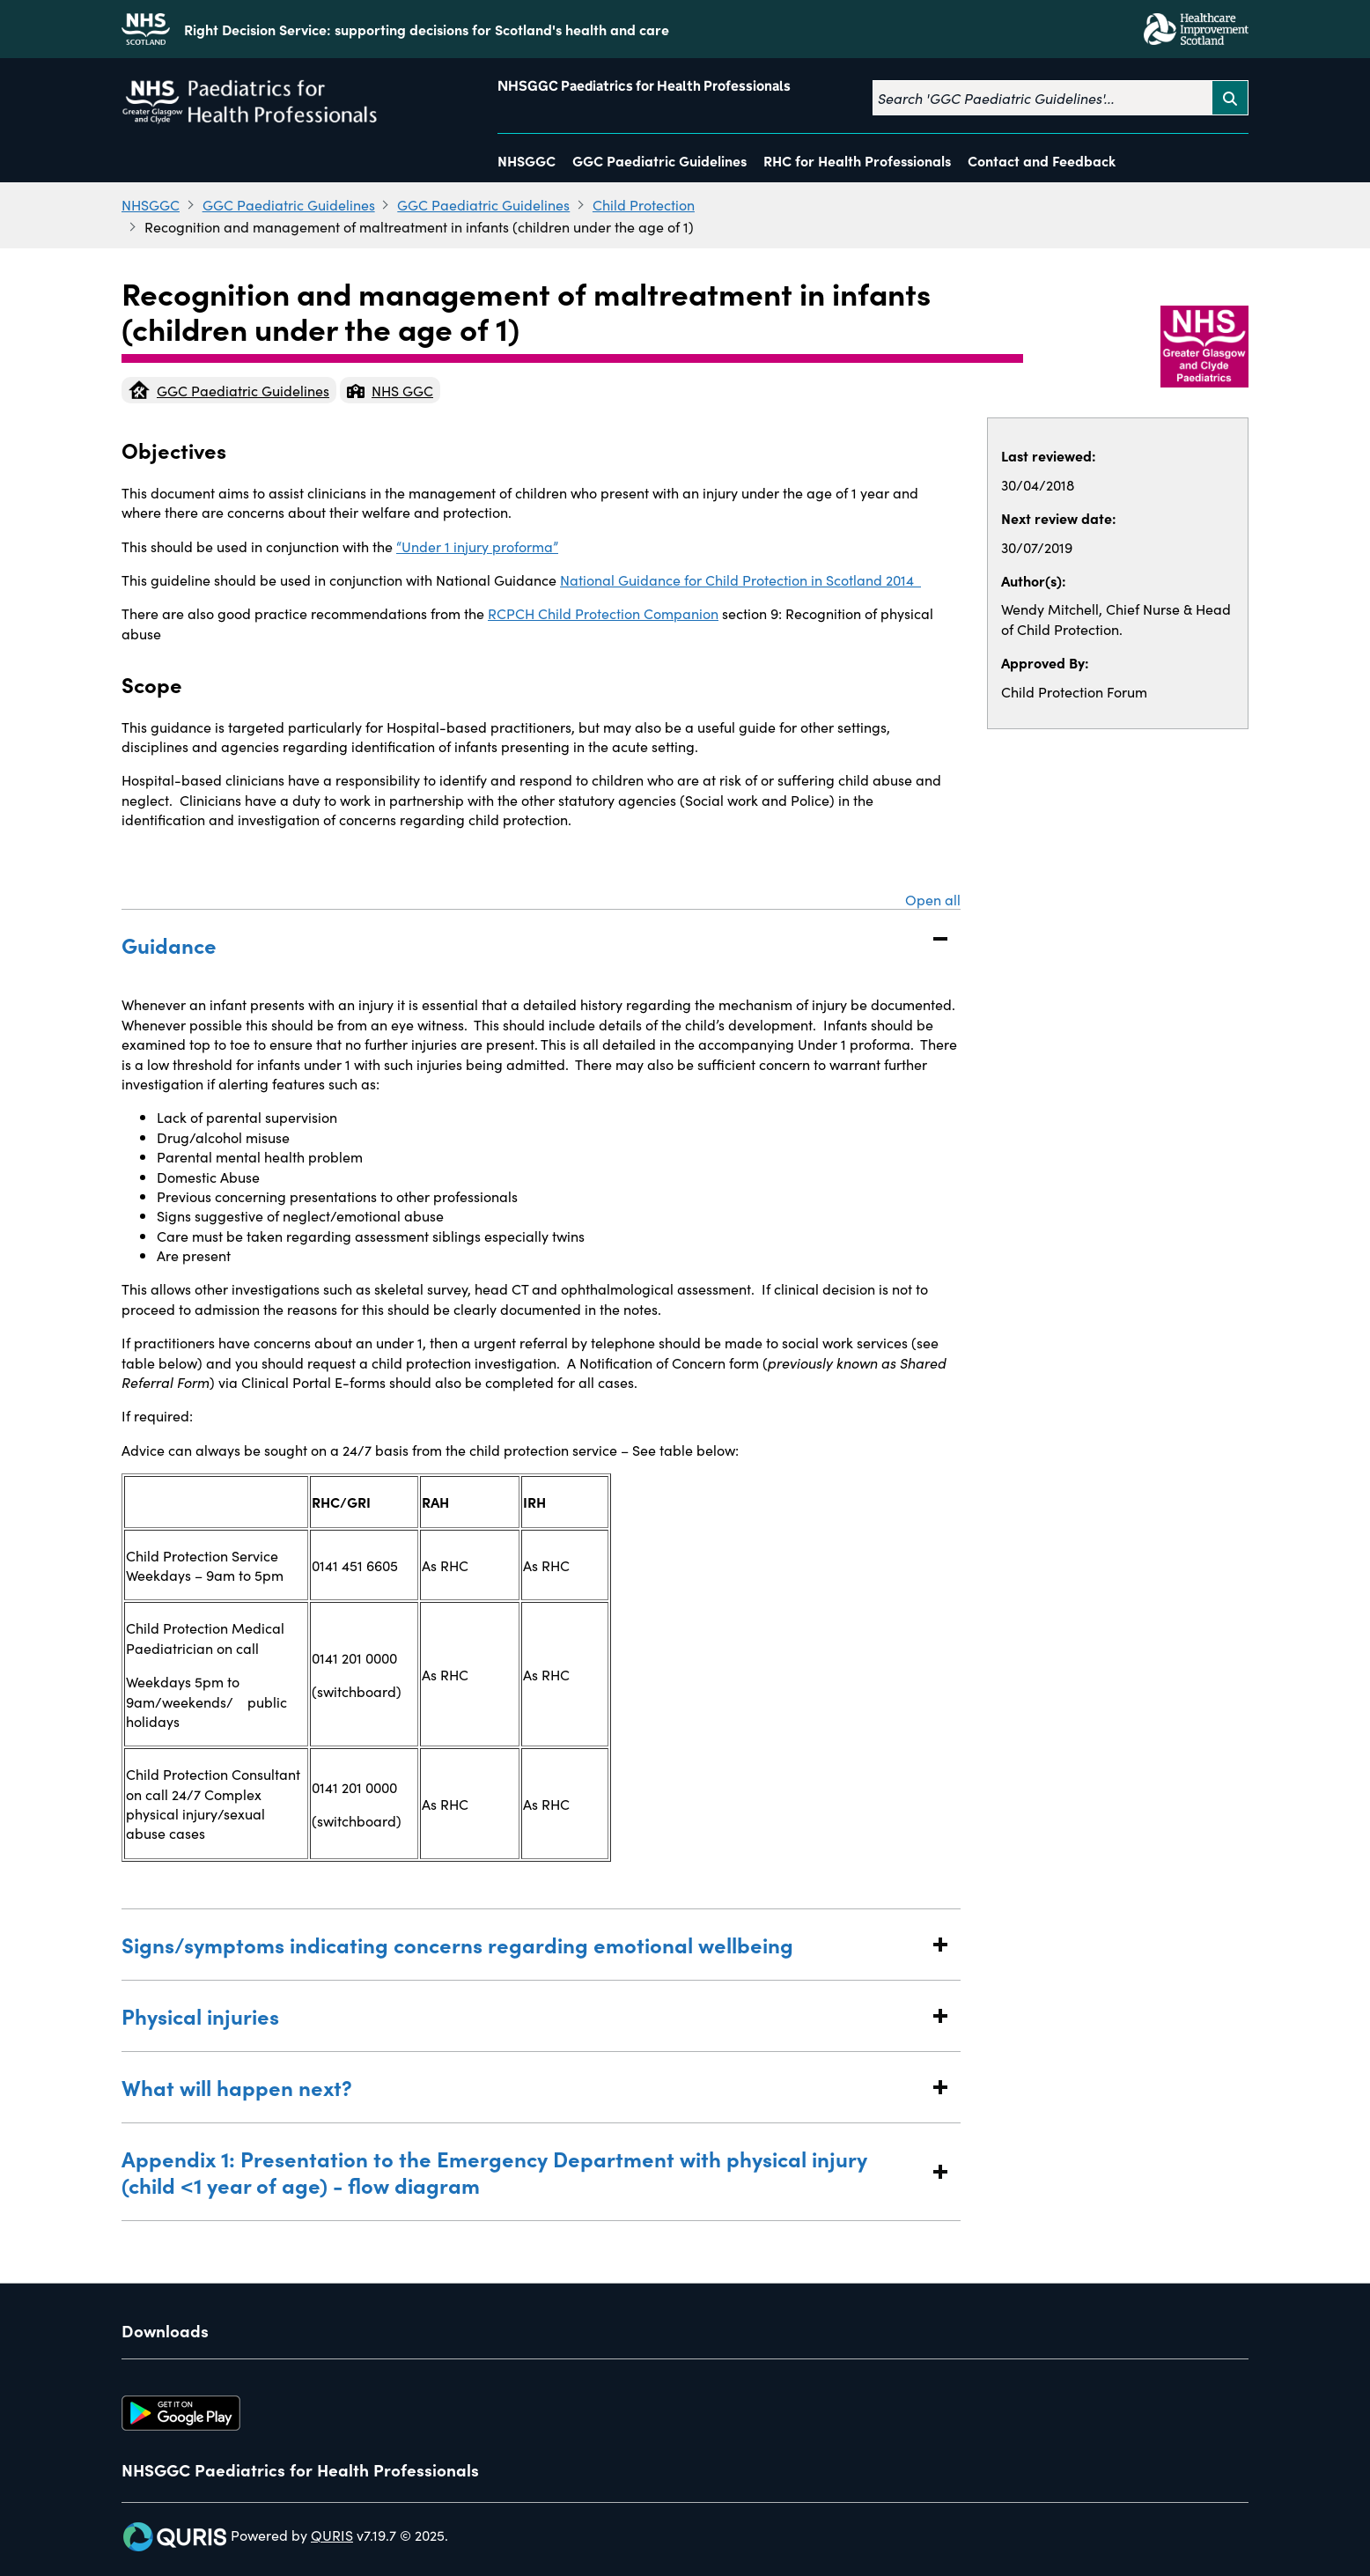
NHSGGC (526, 160)
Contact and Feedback (1042, 160)
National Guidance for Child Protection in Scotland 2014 (740, 579)
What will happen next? (523, 2086)
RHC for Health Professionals (857, 160)
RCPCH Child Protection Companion (603, 613)
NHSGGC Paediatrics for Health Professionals (644, 86)
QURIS (332, 2534)
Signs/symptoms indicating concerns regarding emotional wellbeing (523, 1944)
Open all (933, 899)
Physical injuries (523, 2015)
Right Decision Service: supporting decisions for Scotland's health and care (426, 29)
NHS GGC (390, 390)
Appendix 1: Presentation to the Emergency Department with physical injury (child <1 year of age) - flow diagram (523, 2171)
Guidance (523, 944)
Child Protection (644, 204)
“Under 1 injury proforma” (477, 546)
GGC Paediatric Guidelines (659, 160)
